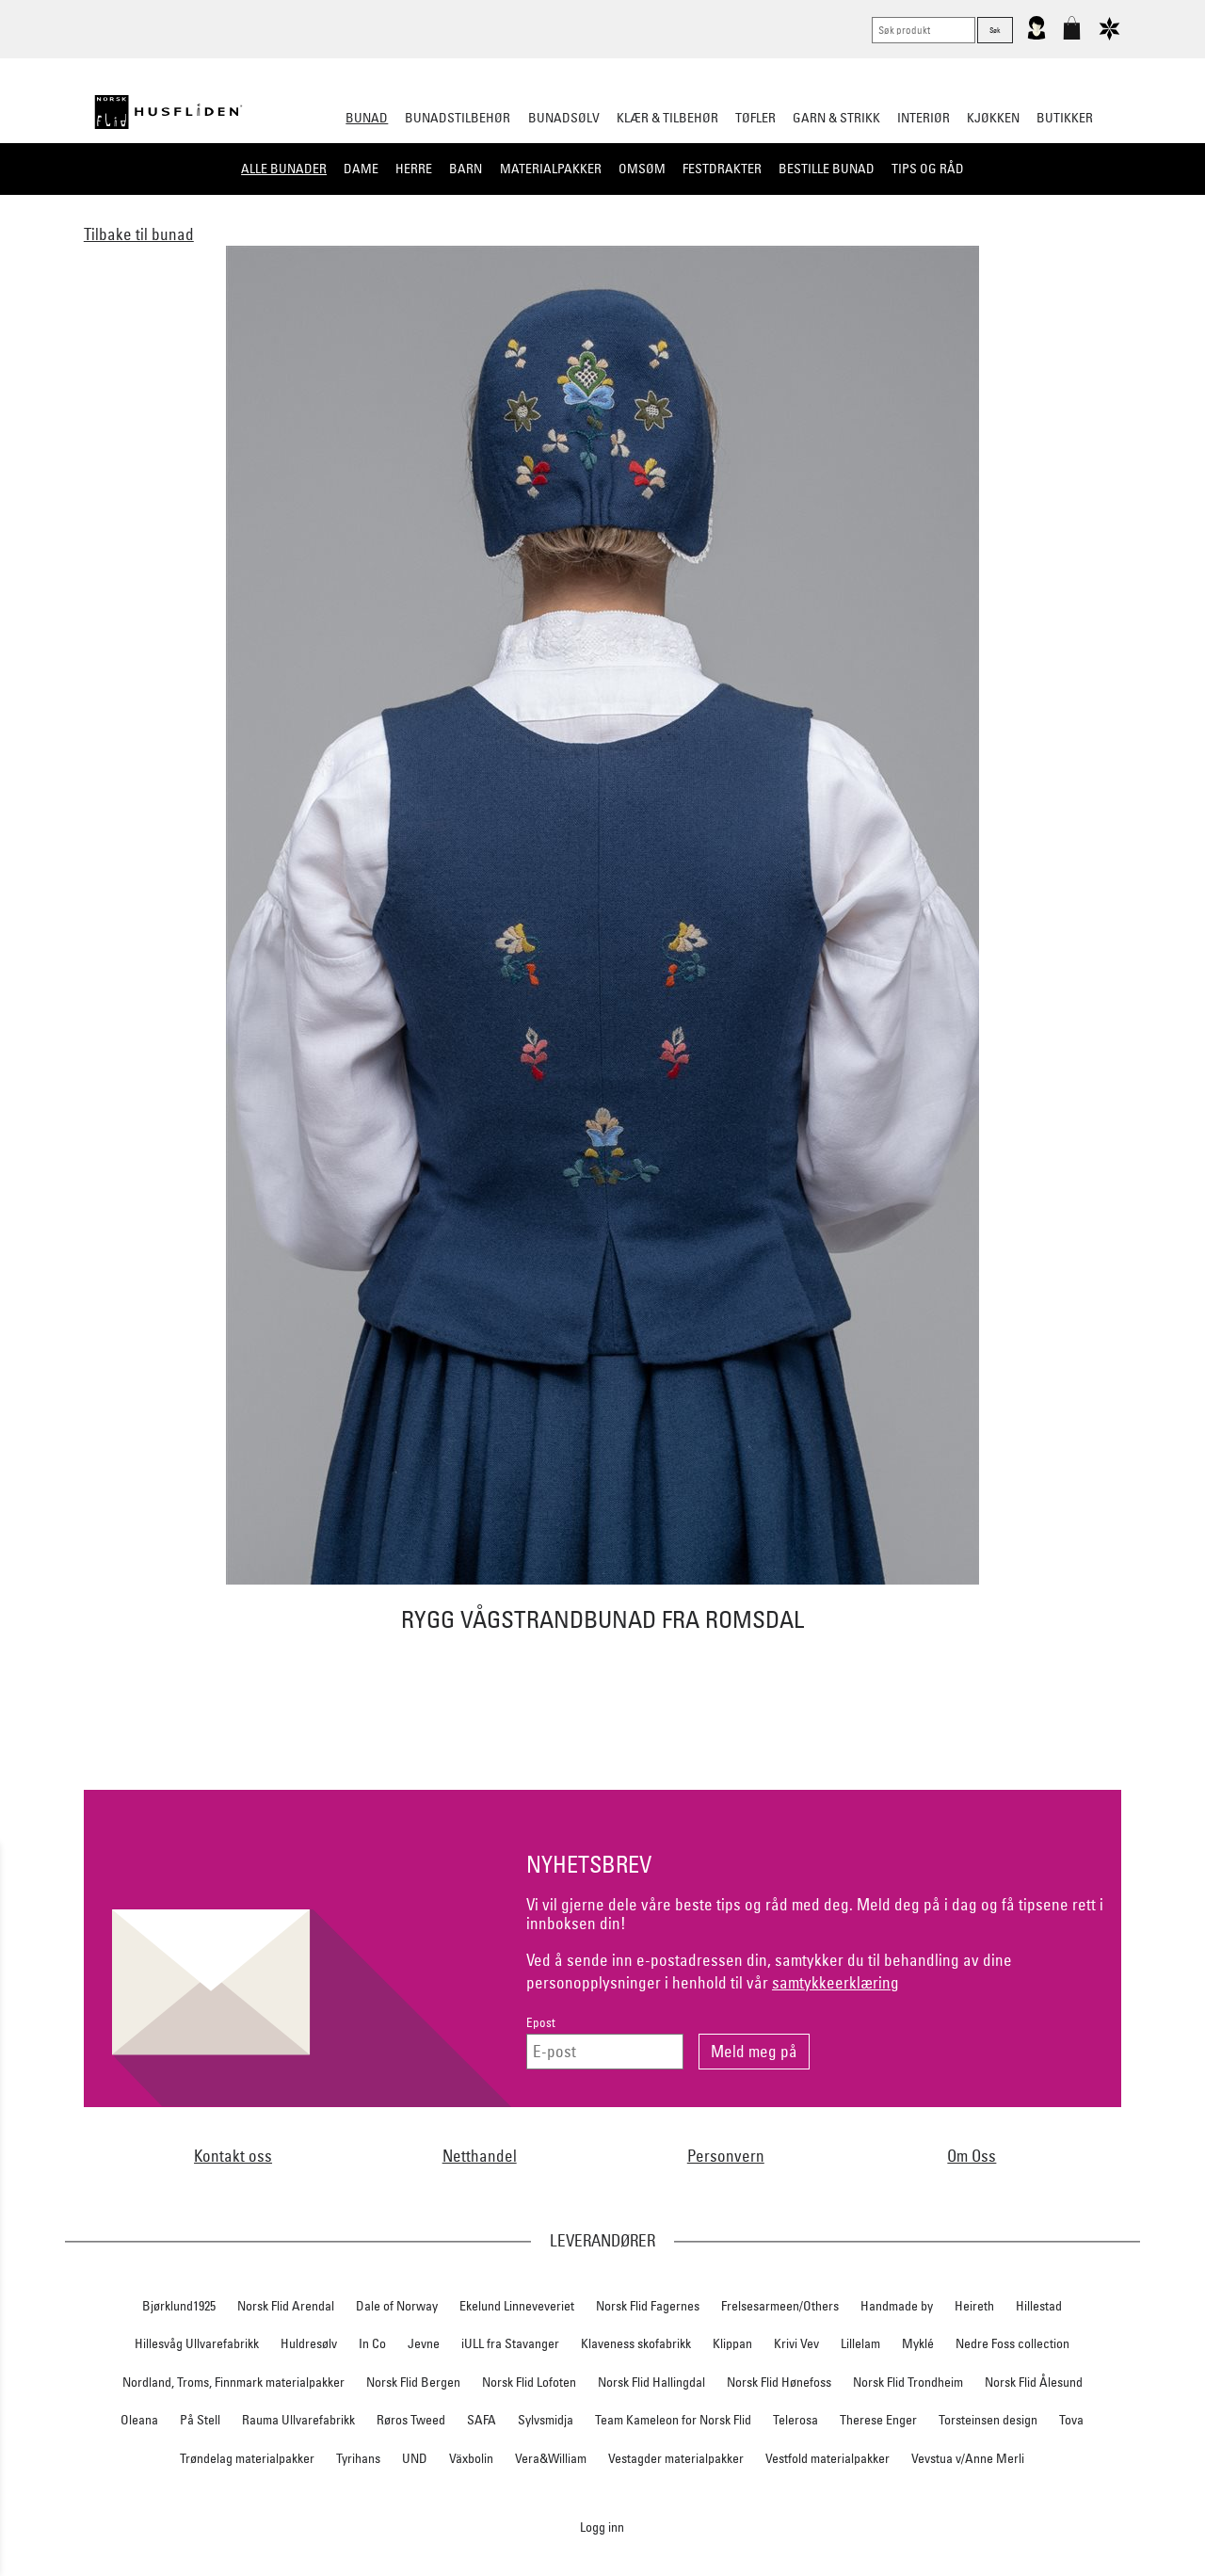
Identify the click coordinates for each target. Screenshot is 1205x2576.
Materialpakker (551, 168)
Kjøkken (993, 117)
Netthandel (479, 2155)
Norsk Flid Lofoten (529, 2382)
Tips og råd (928, 168)
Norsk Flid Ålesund (1034, 2382)
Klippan (732, 2343)
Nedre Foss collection (1012, 2343)
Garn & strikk (836, 117)
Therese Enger (878, 2419)
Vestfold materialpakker (827, 2458)
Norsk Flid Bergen (413, 2382)
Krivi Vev (796, 2343)
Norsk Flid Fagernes (647, 2305)
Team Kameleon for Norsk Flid (673, 2419)
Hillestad (1039, 2305)
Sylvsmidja (545, 2419)
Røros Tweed (411, 2419)
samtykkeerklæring (835, 1982)
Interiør (923, 117)
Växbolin (471, 2458)
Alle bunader (284, 168)
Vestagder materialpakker (676, 2458)
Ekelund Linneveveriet (516, 2305)
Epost (540, 2023)
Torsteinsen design (988, 2419)
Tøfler (755, 117)
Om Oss (971, 2155)
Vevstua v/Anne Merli (967, 2458)
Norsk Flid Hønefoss (779, 2382)
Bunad (366, 117)
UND (414, 2458)
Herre (413, 168)
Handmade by (896, 2305)
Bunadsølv (564, 117)
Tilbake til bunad (139, 234)
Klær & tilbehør (667, 117)
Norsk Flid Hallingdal (651, 2382)
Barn (465, 168)
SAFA (481, 2419)
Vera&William (550, 2458)
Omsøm (642, 168)
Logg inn (602, 2527)
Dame (361, 168)
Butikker (1064, 117)
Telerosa (795, 2419)
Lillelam (860, 2343)
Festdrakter (722, 168)
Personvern (725, 2155)
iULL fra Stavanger (510, 2343)
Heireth (974, 2305)
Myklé (918, 2343)
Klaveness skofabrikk (636, 2343)
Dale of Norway (397, 2305)
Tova (1071, 2419)
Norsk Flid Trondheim (908, 2382)
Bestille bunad (827, 168)
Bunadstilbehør (457, 117)
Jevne (424, 2343)
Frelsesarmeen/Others (780, 2305)
